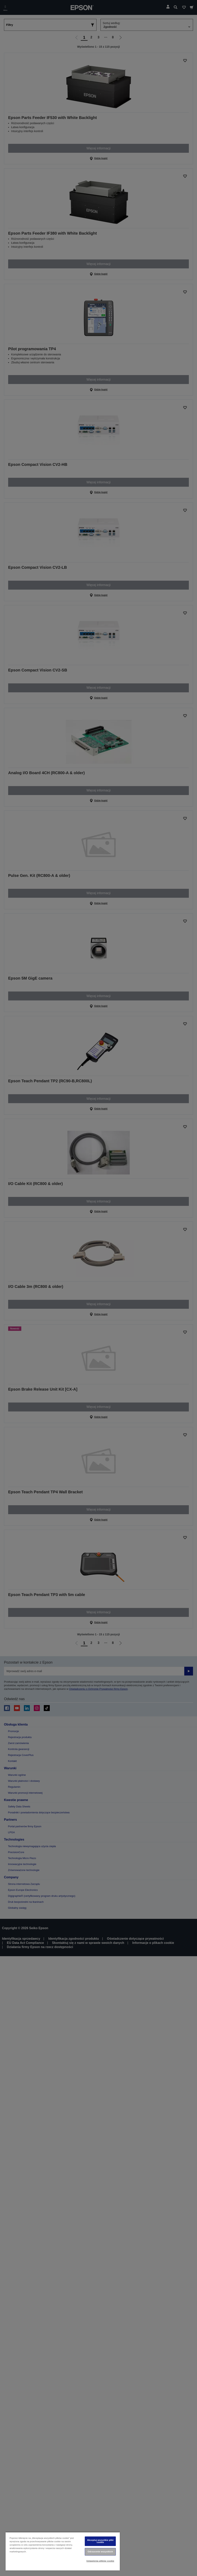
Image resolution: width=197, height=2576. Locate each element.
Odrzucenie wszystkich (100, 2551)
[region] (63, 2551)
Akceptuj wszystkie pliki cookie (100, 2541)
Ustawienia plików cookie (100, 2561)
